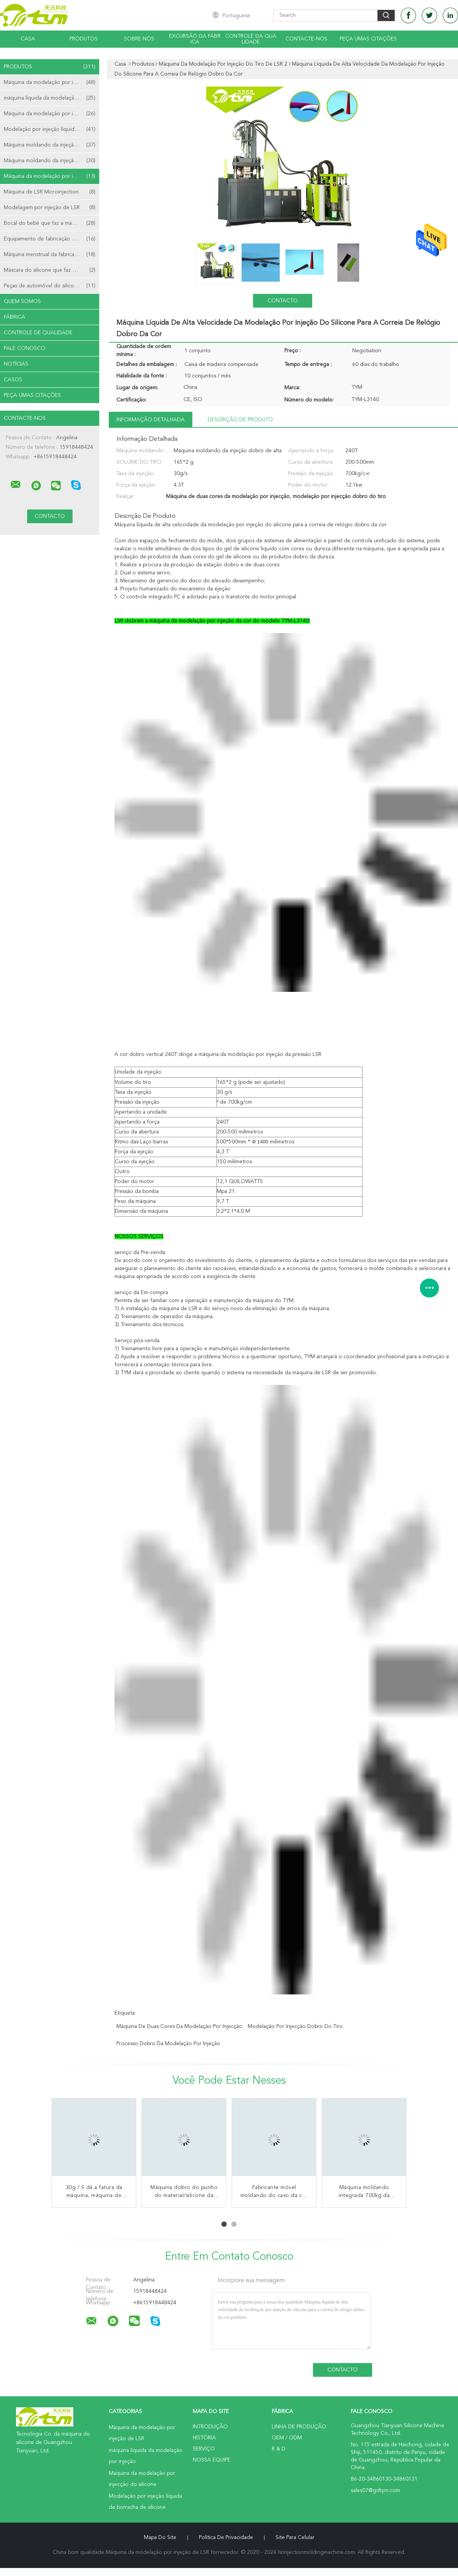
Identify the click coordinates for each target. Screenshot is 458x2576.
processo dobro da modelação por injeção (168, 2043)
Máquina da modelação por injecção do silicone (51, 113)
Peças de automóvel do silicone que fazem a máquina (51, 285)
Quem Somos (22, 301)
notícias (16, 364)
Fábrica (14, 317)
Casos (13, 379)
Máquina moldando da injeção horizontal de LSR (51, 145)
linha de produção (299, 2426)
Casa (28, 39)
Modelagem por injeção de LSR (49, 207)
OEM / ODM (287, 2438)
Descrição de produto (240, 419)
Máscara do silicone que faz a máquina (50, 270)
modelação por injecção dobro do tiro (295, 2026)
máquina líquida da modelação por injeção (51, 98)
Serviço (204, 2449)
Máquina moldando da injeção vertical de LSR (51, 160)
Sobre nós (139, 39)
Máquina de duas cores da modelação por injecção (179, 2026)
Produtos (83, 39)
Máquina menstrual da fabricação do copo (51, 254)
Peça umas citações (368, 39)
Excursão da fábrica (195, 39)
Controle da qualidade (250, 39)
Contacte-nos (306, 39)
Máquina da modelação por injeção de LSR (51, 82)
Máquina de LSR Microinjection (49, 192)
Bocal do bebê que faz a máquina (49, 223)
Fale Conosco (24, 348)
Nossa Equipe (212, 2460)
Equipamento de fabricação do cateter (50, 239)
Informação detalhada (150, 419)
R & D (278, 2449)
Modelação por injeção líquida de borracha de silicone (51, 129)
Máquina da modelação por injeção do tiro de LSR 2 (51, 176)
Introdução (210, 2426)
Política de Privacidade (226, 2537)
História (204, 2438)
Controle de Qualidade (38, 332)
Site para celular (295, 2537)
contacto (283, 300)
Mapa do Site (160, 2537)
